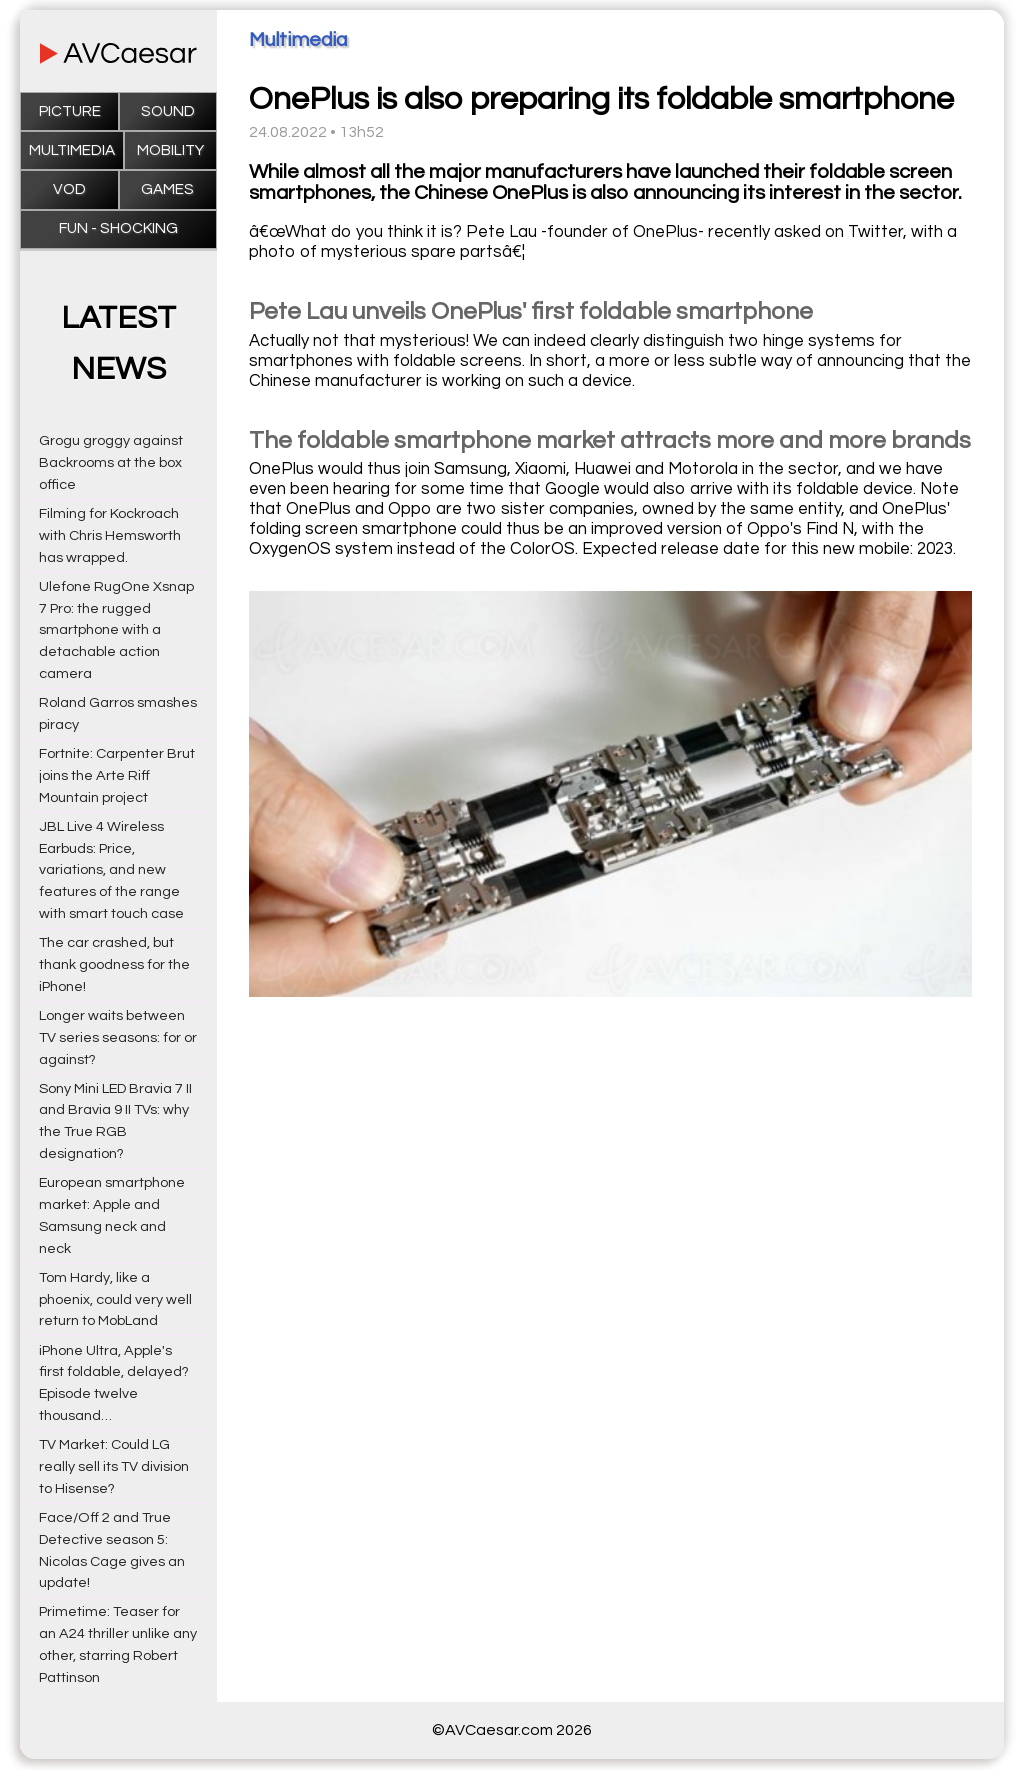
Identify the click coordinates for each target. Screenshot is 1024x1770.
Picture (70, 111)
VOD (69, 189)
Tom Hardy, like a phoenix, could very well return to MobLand (115, 1299)
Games (167, 189)
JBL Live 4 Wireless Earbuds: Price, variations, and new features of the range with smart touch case (111, 870)
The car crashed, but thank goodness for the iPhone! (114, 964)
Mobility (170, 150)
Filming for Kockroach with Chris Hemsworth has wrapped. (110, 535)
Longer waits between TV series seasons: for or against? (118, 1037)
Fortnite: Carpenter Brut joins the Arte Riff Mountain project (117, 775)
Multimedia (72, 150)
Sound (168, 111)
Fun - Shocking (118, 228)
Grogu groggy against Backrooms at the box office (111, 462)
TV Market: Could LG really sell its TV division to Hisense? (114, 1466)
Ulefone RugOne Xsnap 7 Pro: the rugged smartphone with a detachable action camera (116, 630)
